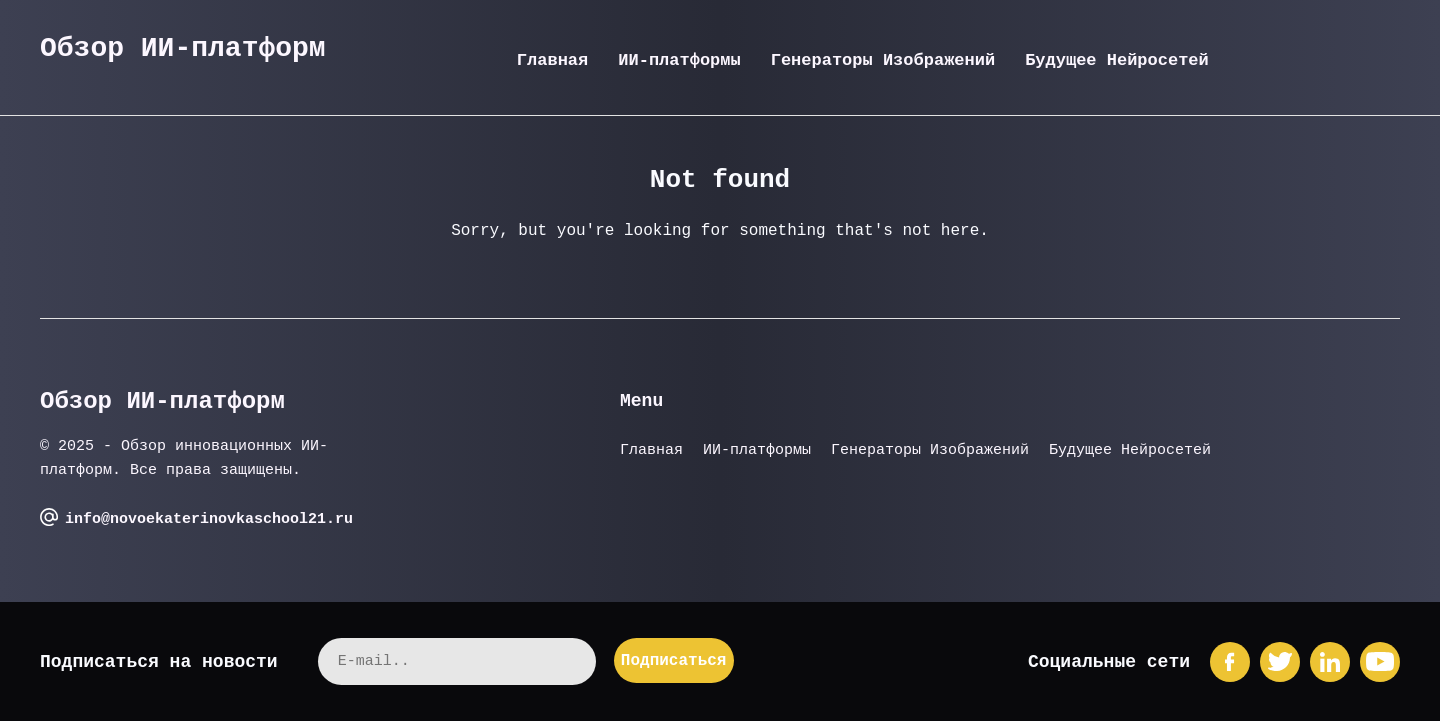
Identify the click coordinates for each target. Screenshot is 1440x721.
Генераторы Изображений (883, 60)
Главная (552, 60)
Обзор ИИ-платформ (183, 49)
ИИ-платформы (679, 60)
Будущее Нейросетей (1117, 60)
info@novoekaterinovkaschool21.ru (209, 519)
